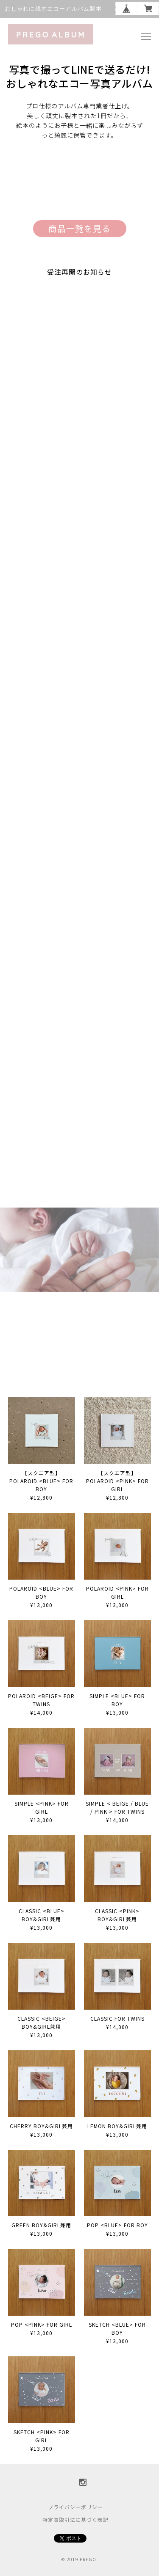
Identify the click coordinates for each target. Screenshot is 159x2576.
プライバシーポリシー (75, 2506)
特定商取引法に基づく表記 (75, 2519)
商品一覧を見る (79, 228)
